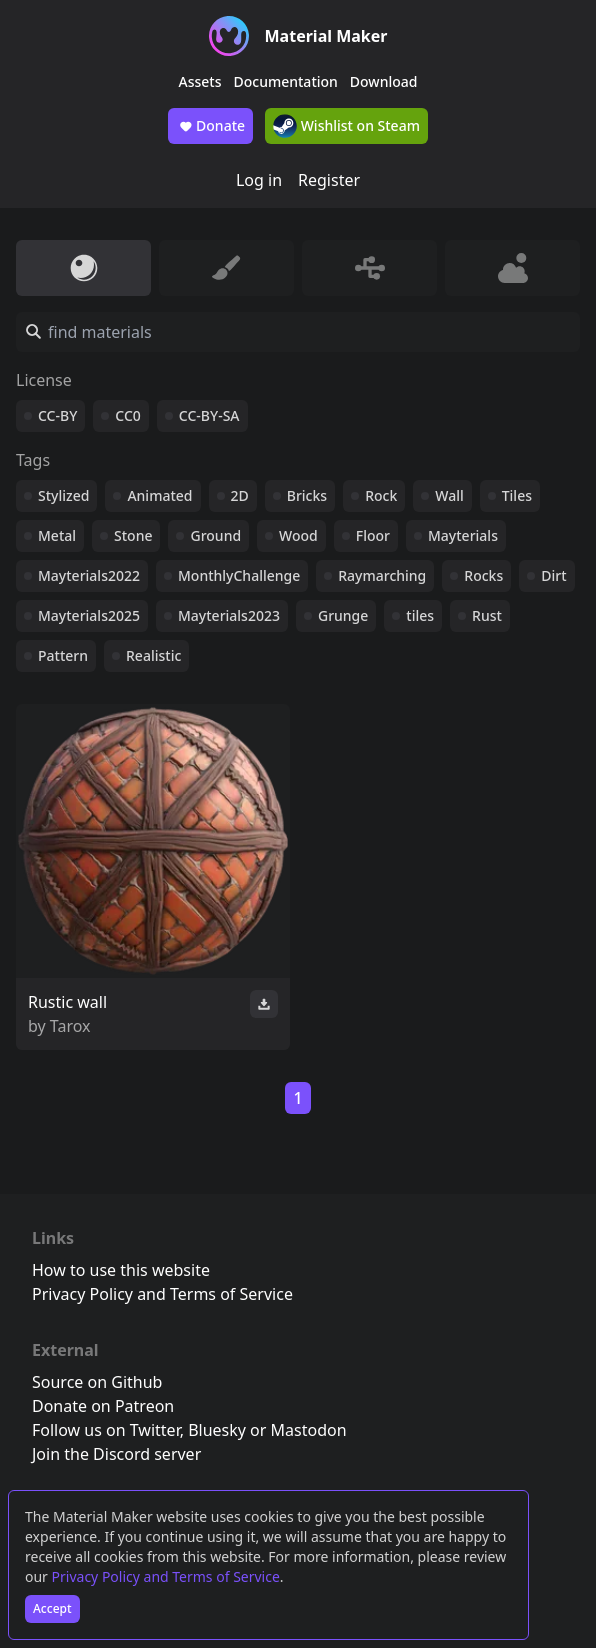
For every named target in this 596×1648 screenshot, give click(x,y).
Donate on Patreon (103, 1406)
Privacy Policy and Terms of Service (166, 1576)
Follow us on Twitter (106, 1430)
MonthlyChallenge (239, 575)
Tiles (517, 495)
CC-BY (57, 415)
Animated (159, 495)
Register (329, 180)
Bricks (307, 495)
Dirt (553, 575)
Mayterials (463, 535)
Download (384, 81)
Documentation (286, 81)
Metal (57, 535)
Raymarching (382, 575)
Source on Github (97, 1382)
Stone (133, 535)
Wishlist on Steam (346, 126)
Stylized (63, 495)
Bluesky (217, 1430)
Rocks (483, 575)
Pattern (63, 655)
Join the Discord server (116, 1454)
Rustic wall (67, 1002)
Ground (215, 535)
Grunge (343, 615)
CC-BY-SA (209, 415)
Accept (52, 1608)
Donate (210, 126)
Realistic (153, 655)
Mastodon (309, 1430)
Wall (449, 495)
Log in (259, 180)
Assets (200, 81)
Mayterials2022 (89, 575)
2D (240, 495)
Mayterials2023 (229, 615)
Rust (487, 615)
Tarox (70, 1026)
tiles (420, 615)
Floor (373, 535)
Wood (298, 535)
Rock (381, 495)
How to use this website (121, 1270)
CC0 (128, 415)
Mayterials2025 (89, 615)
